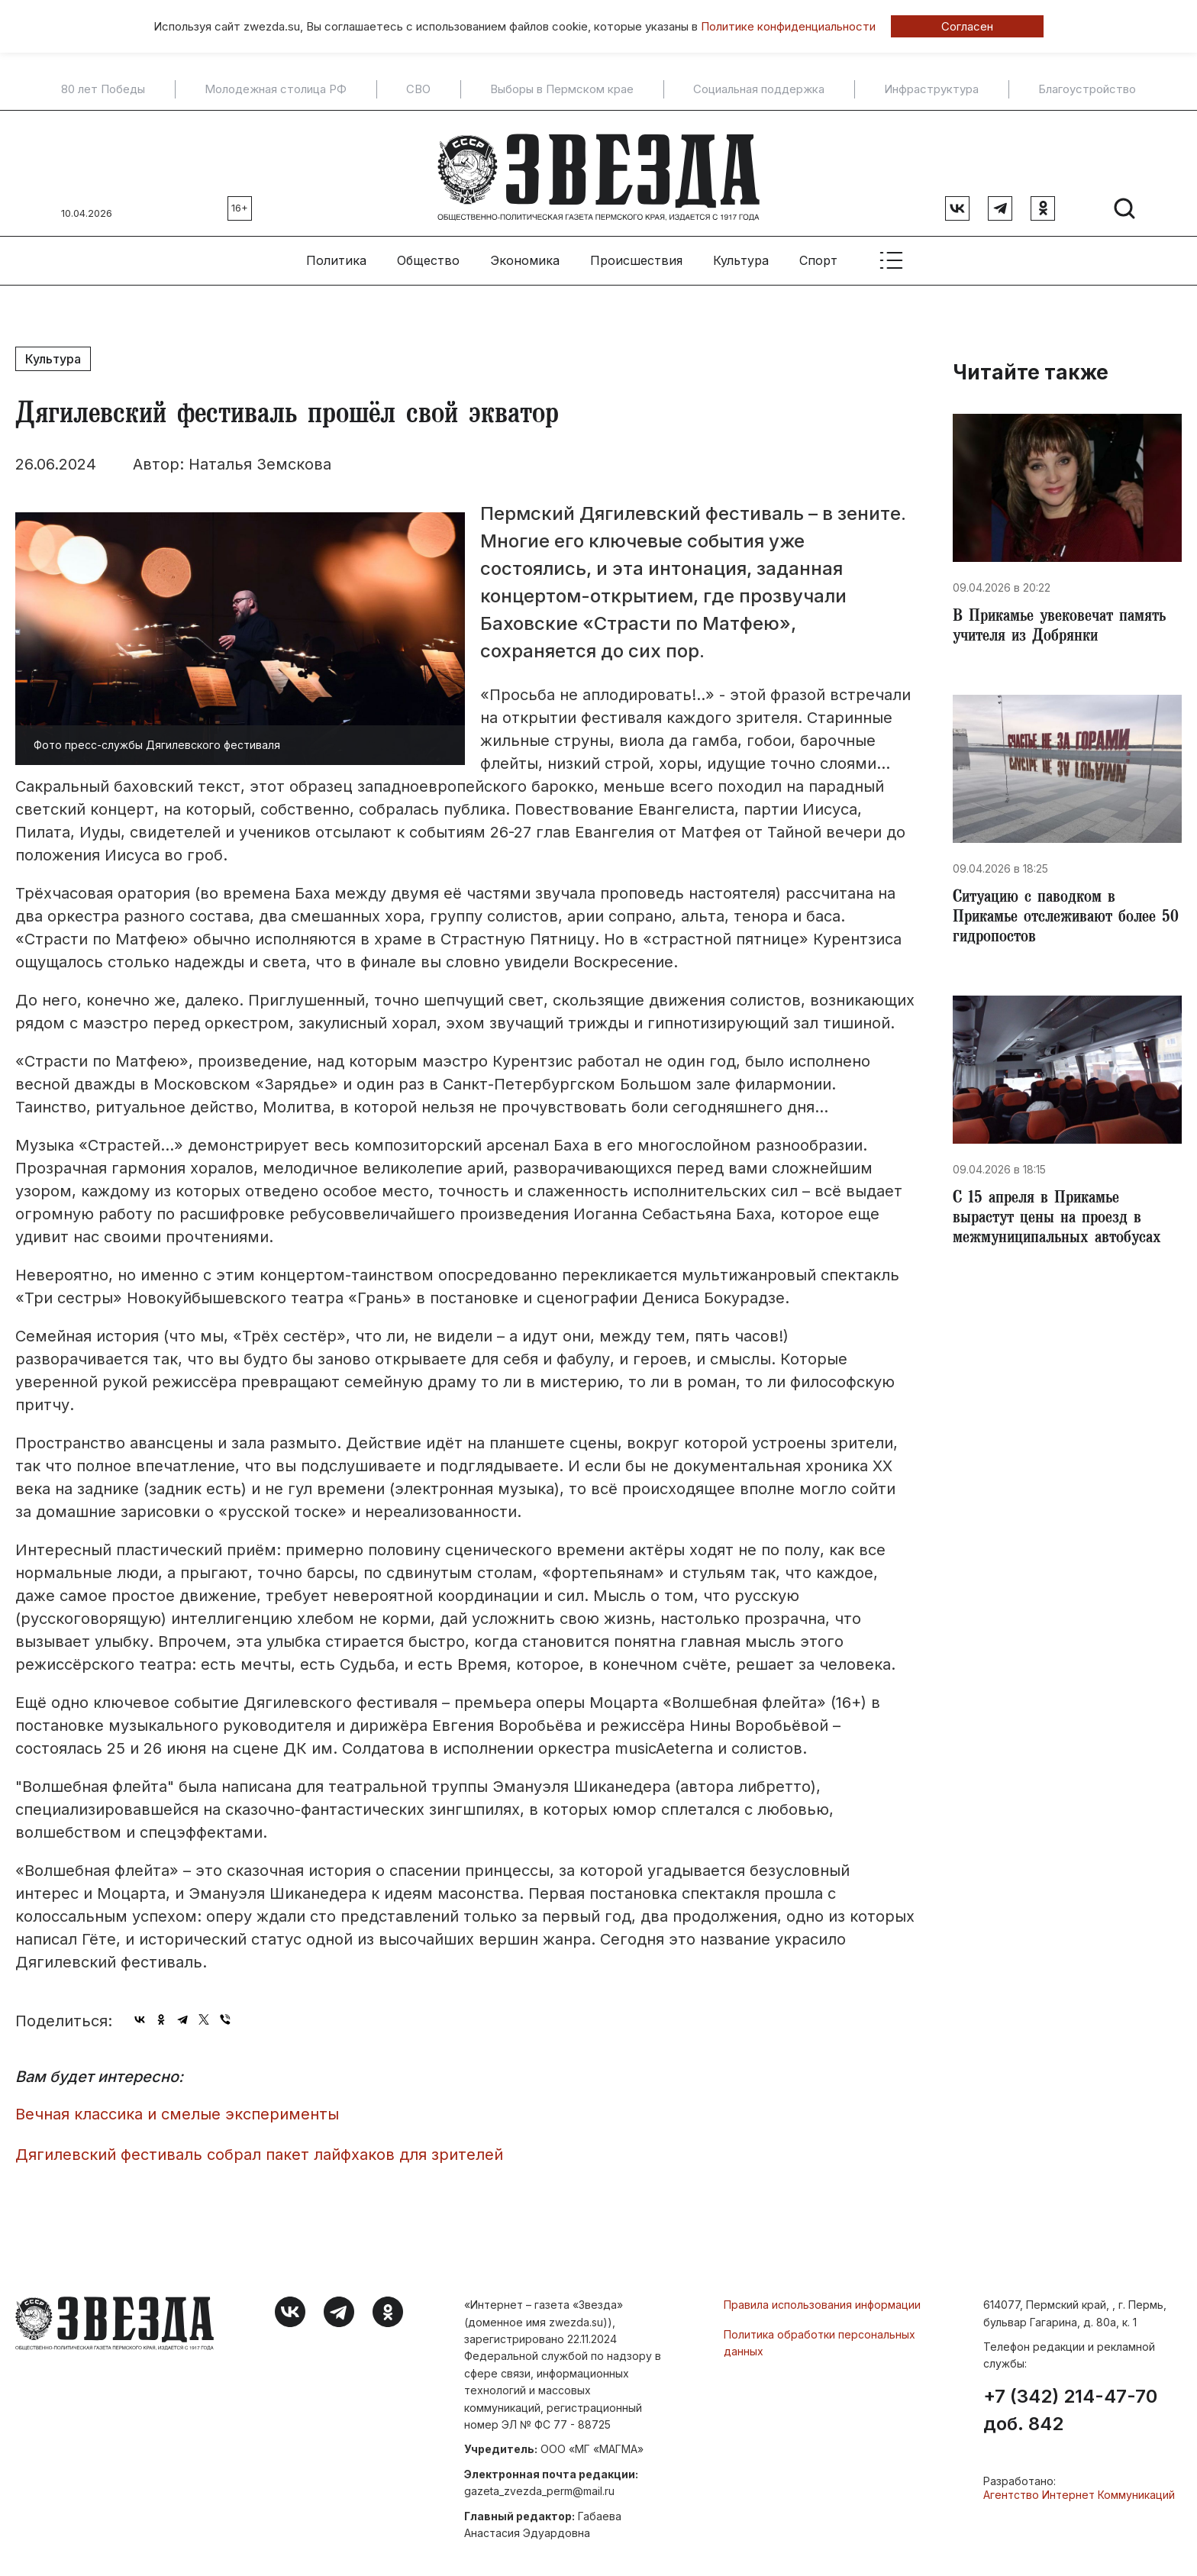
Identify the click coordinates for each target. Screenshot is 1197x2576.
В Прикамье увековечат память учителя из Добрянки (1066, 621)
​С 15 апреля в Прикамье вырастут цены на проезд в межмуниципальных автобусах (1063, 1222)
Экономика (525, 252)
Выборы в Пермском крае (562, 89)
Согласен (967, 26)
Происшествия (636, 252)
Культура (741, 252)
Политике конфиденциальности (788, 26)
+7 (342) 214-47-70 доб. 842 (1070, 2402)
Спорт (818, 252)
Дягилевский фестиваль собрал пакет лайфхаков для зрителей (259, 2147)
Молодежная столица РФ (276, 89)
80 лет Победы (103, 89)
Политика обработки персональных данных (819, 2335)
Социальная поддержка (758, 89)
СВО (418, 89)
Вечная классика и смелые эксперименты (177, 2106)
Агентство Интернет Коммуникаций (1079, 2487)
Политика (336, 252)
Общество (428, 252)
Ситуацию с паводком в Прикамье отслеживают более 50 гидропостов (1061, 916)
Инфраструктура (931, 89)
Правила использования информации (822, 2296)
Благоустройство (1087, 89)
